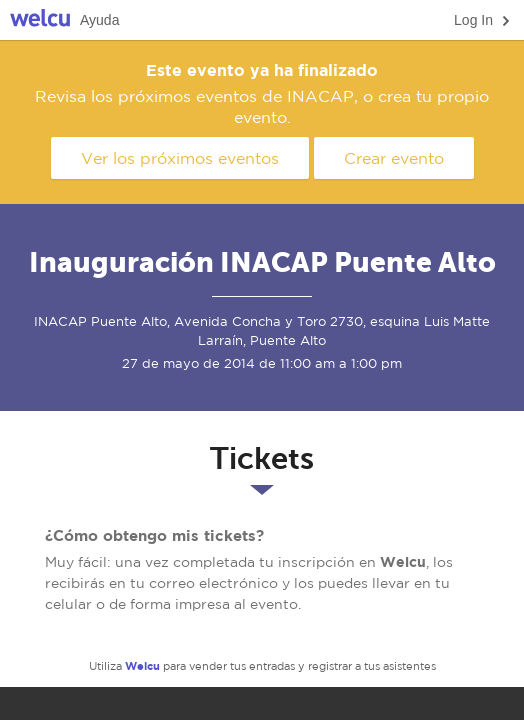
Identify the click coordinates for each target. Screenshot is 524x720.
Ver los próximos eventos (180, 158)
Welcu (40, 20)
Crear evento (394, 158)
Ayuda (99, 20)
